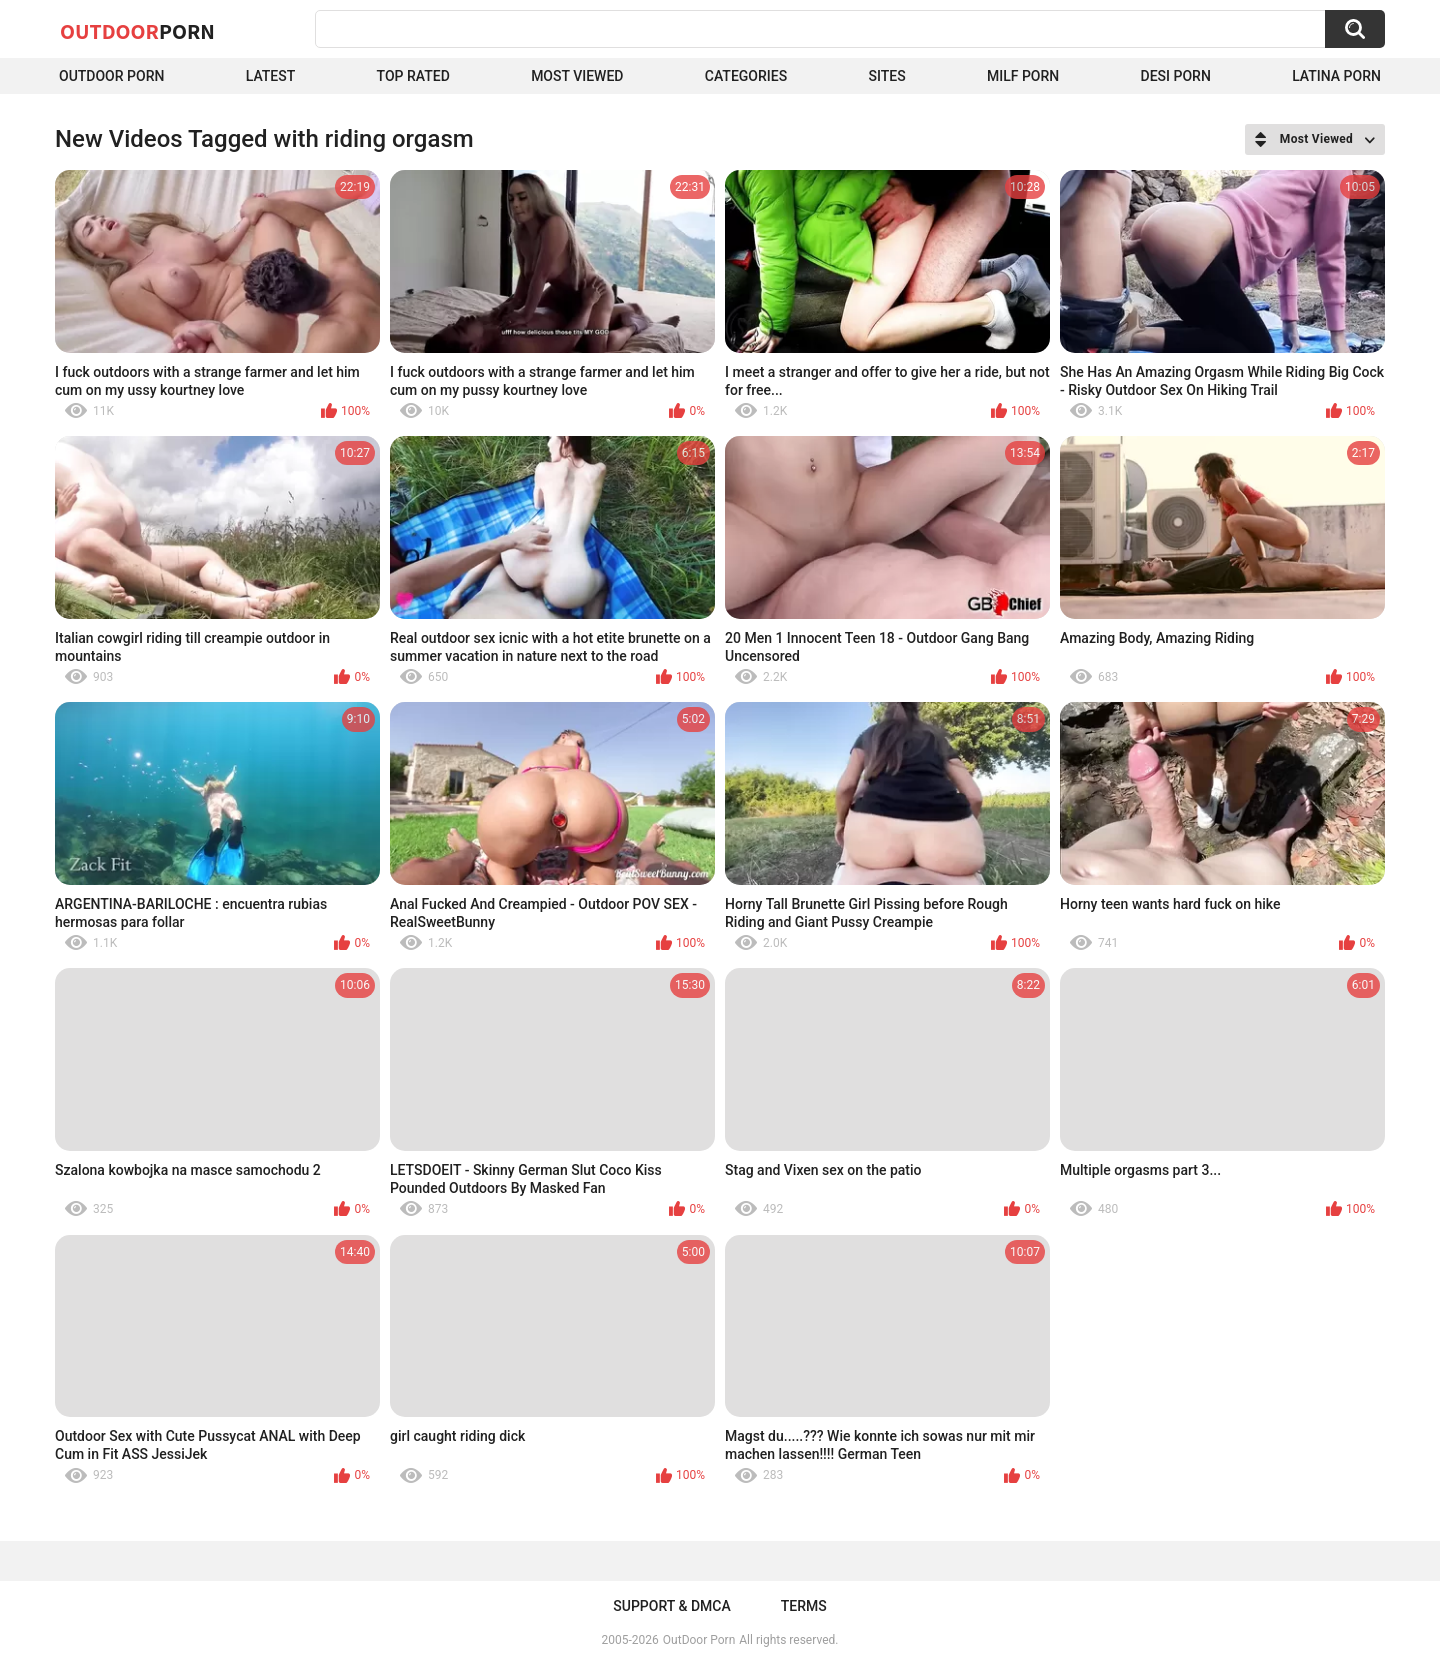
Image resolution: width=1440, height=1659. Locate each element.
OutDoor (137, 31)
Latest (271, 76)
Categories (746, 76)
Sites (886, 76)
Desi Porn (1176, 76)
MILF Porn (1023, 76)
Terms (804, 1606)
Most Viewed (577, 76)
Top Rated (413, 76)
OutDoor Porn (699, 1640)
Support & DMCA (671, 1606)
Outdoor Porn (111, 76)
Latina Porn (1336, 76)
